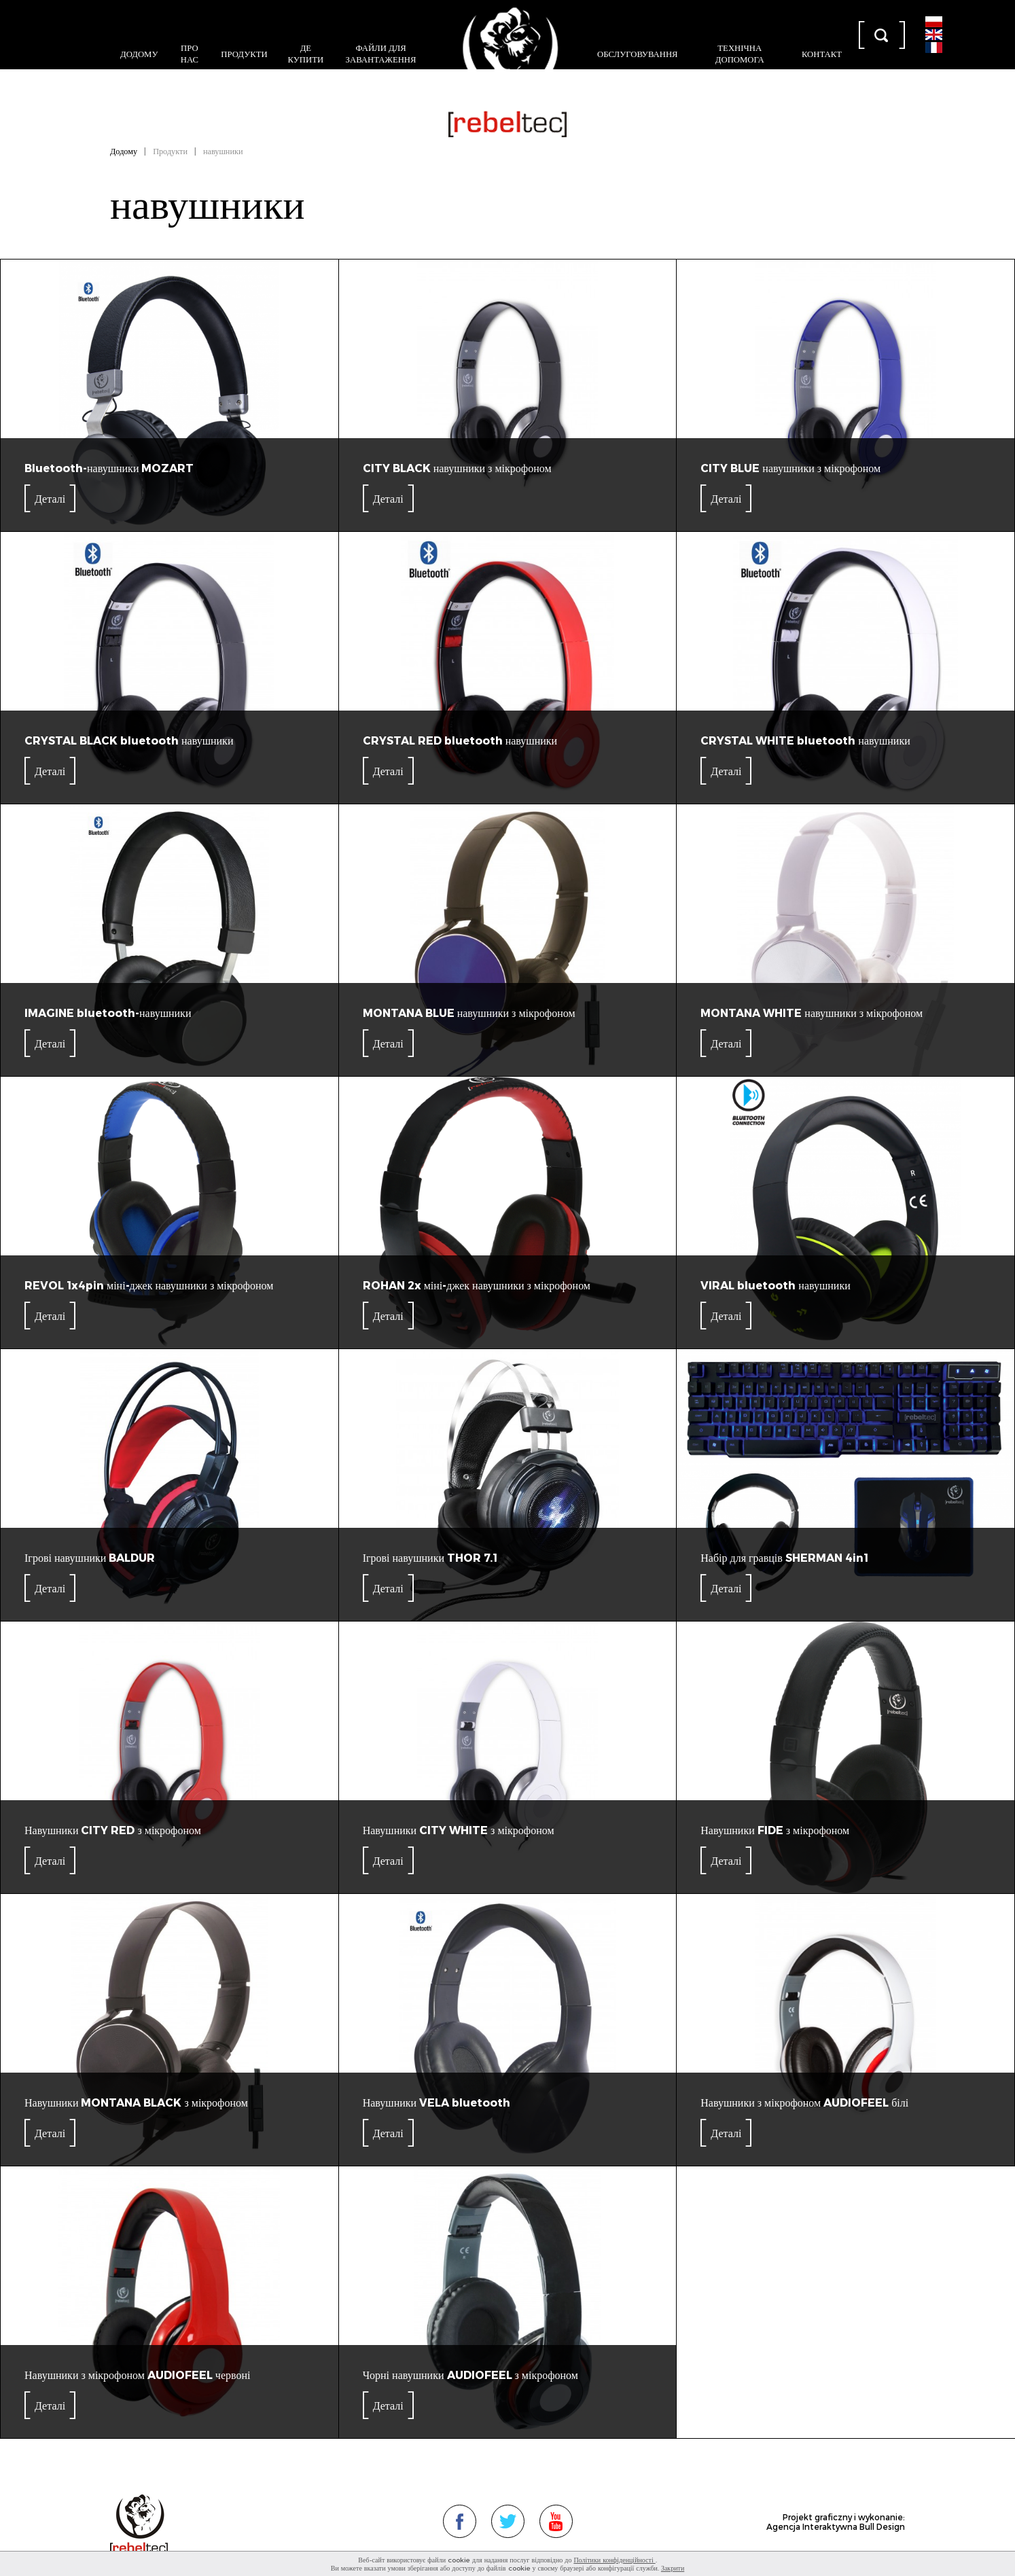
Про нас (189, 53)
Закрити (672, 2568)
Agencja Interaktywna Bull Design (835, 2526)
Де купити (306, 53)
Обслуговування (637, 53)
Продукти (244, 53)
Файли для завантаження (381, 53)
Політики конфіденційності (614, 2560)
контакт (822, 53)
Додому (139, 53)
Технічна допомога (739, 53)
